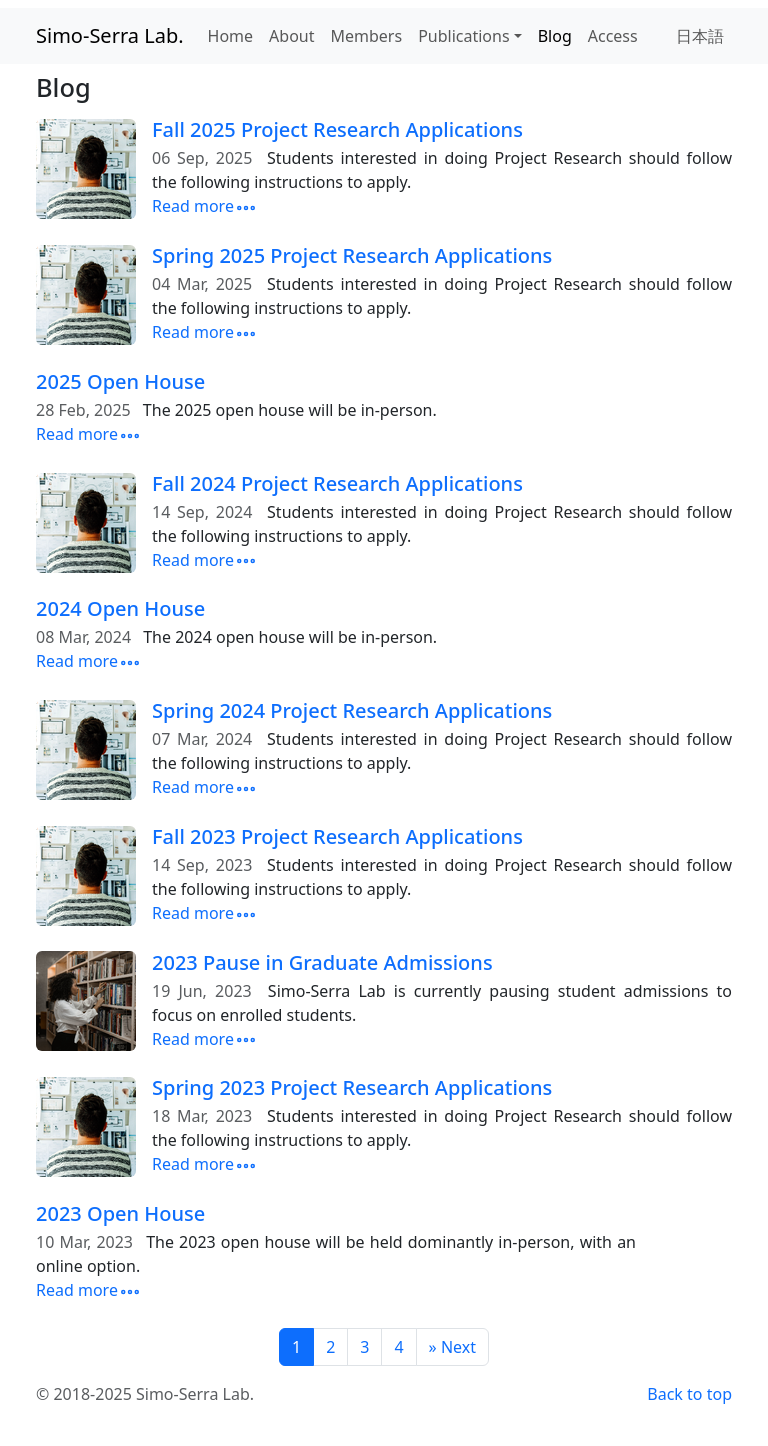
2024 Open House (120, 608)
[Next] (452, 1347)
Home (231, 36)
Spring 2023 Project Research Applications (352, 1087)
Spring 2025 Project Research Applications (352, 255)
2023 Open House (120, 1213)
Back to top (689, 1394)
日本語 (700, 36)
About (291, 36)
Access (613, 36)
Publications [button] (463, 36)
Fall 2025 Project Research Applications (337, 129)
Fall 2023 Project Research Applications (337, 836)
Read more (205, 206)
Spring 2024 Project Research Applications (352, 710)
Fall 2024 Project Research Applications (337, 483)
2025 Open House (120, 381)
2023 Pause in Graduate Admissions (322, 962)
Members (367, 36)
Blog (555, 36)
